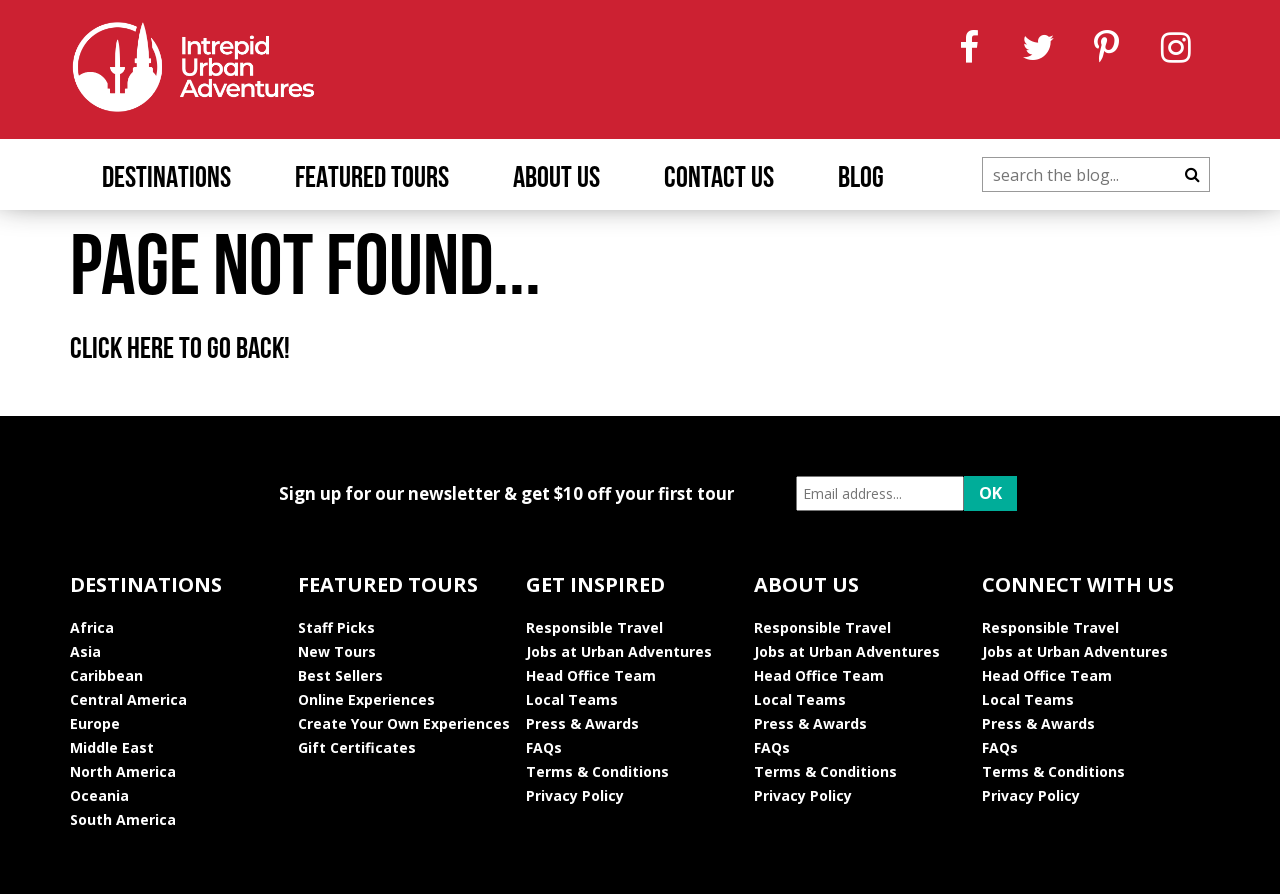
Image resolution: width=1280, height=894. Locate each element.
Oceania (99, 795)
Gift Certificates (357, 747)
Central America (128, 699)
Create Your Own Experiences (404, 723)
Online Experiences (366, 699)
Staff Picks (336, 627)
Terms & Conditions (597, 771)
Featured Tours (372, 179)
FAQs (544, 747)
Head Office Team (591, 675)
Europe (95, 723)
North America (123, 771)
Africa (92, 627)
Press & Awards (582, 723)
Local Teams (572, 699)
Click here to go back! (180, 350)
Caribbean (106, 675)
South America (123, 819)
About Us (556, 179)
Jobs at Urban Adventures (619, 651)
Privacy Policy (575, 795)
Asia (85, 651)
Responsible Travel (594, 627)
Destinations (166, 179)
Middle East (112, 747)
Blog (861, 179)
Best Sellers (340, 675)
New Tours (337, 651)
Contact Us (719, 179)
